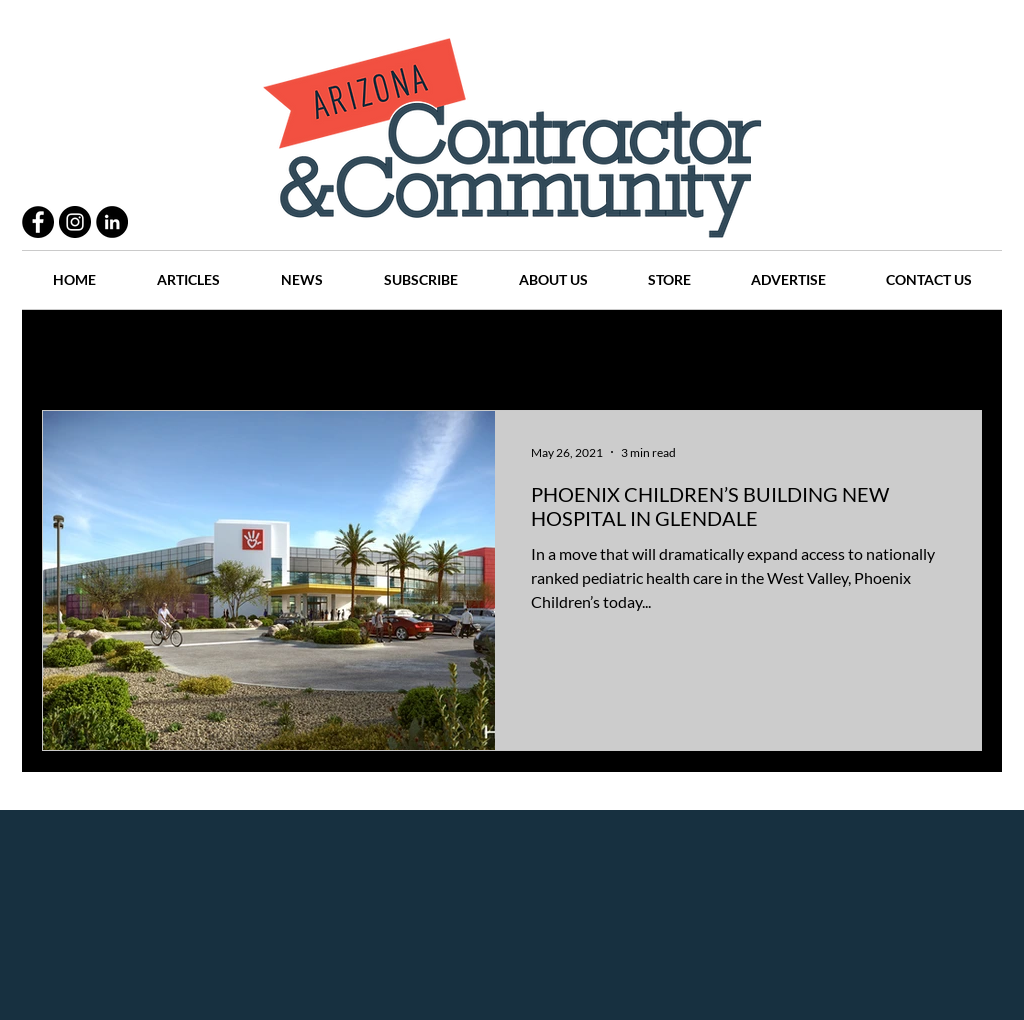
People (256, 350)
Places (681, 350)
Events (870, 350)
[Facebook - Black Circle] (38, 222)
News (603, 350)
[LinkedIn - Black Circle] (112, 222)
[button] (956, 352)
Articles (521, 350)
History (433, 350)
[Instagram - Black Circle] (75, 222)
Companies (775, 350)
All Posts (69, 350)
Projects (344, 350)
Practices (166, 350)
